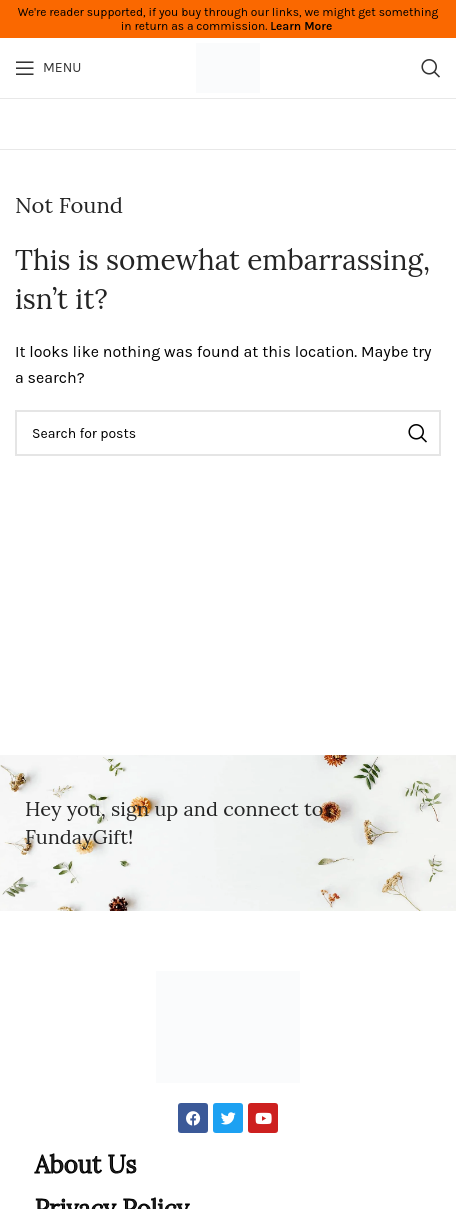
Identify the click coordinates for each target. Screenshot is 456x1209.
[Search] (431, 68)
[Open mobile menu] (48, 68)
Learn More (301, 26)
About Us (86, 1164)
